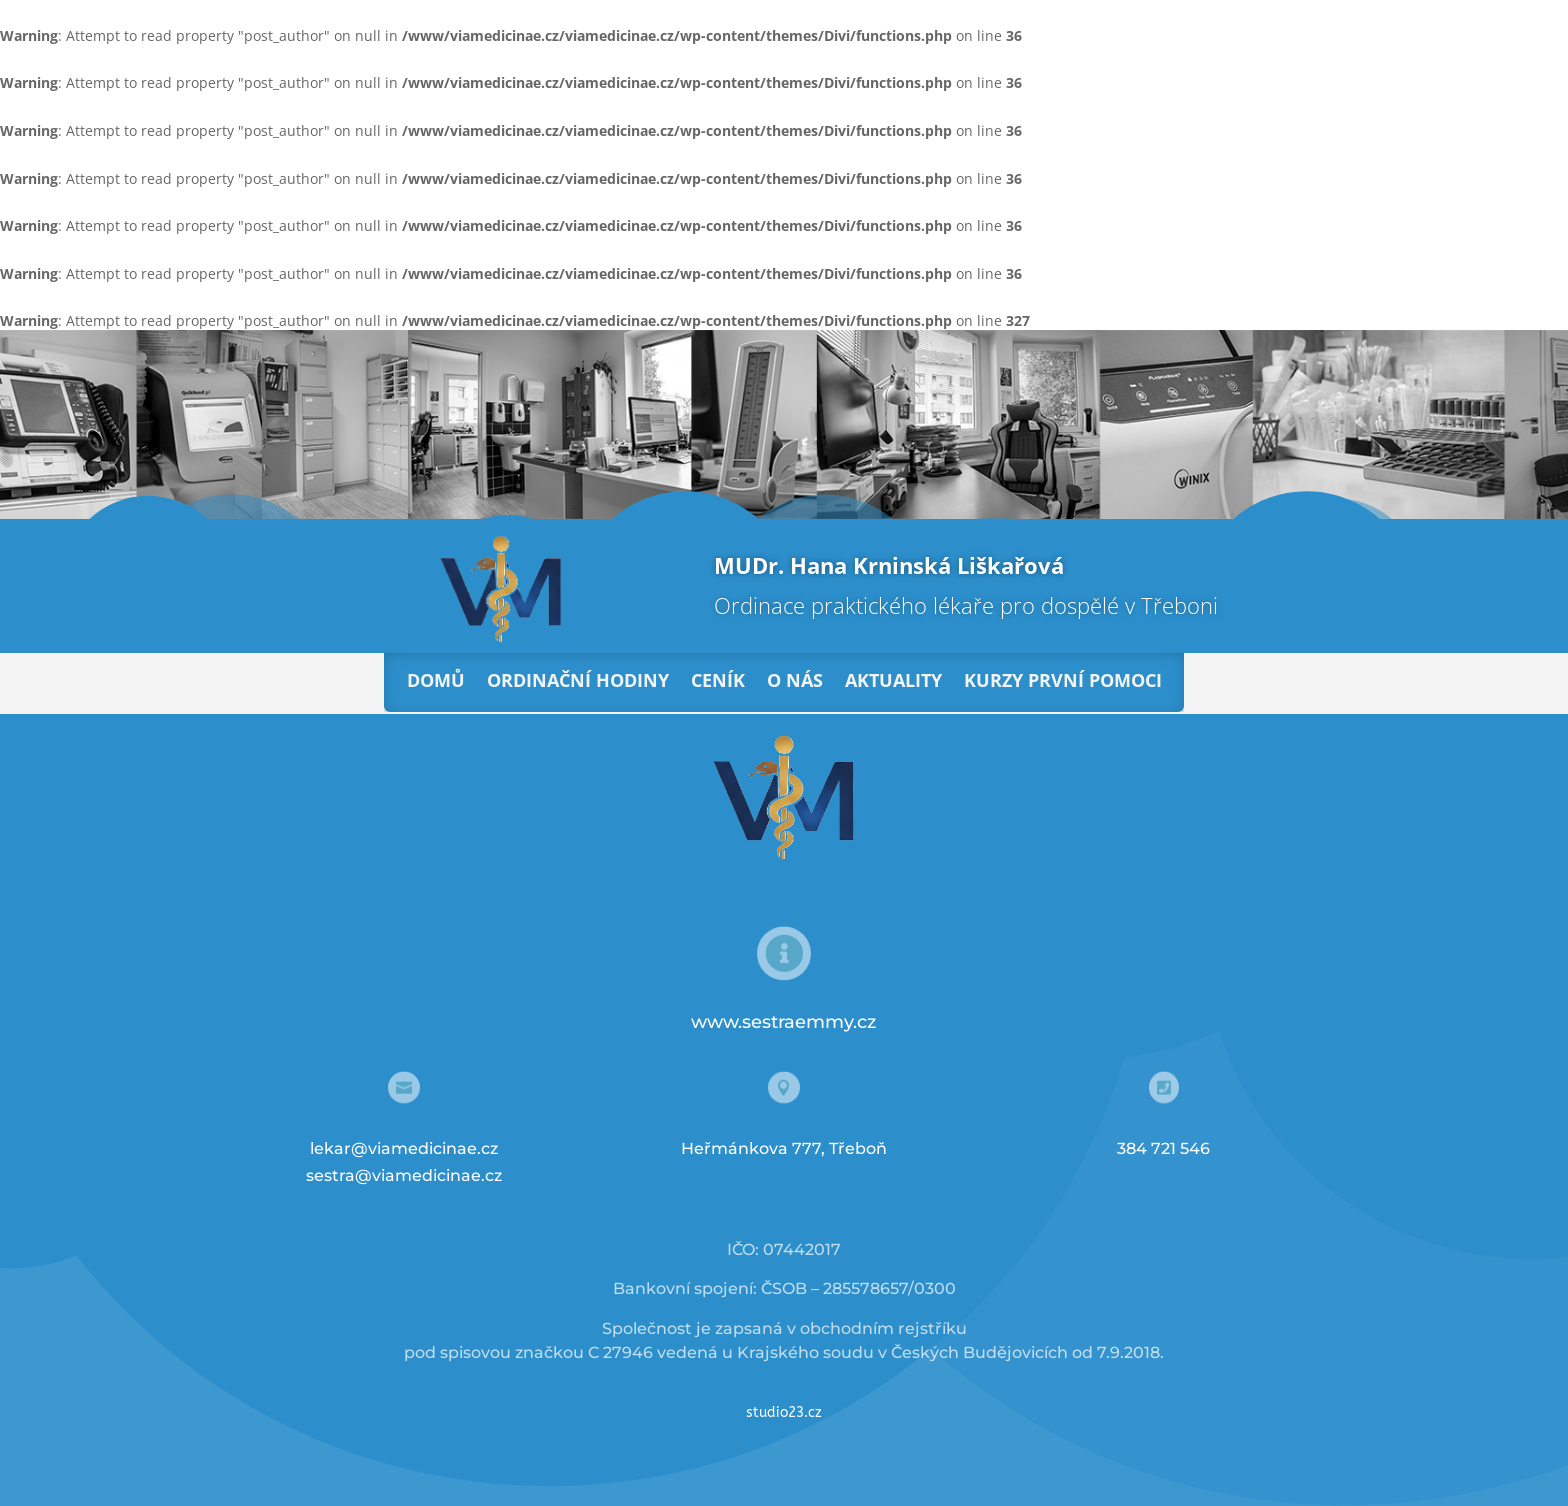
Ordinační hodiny (578, 680)
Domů (436, 680)
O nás (795, 680)
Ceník (718, 680)
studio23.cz (784, 1412)
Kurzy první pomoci (1063, 680)
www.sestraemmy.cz (783, 1022)
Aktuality (893, 680)
